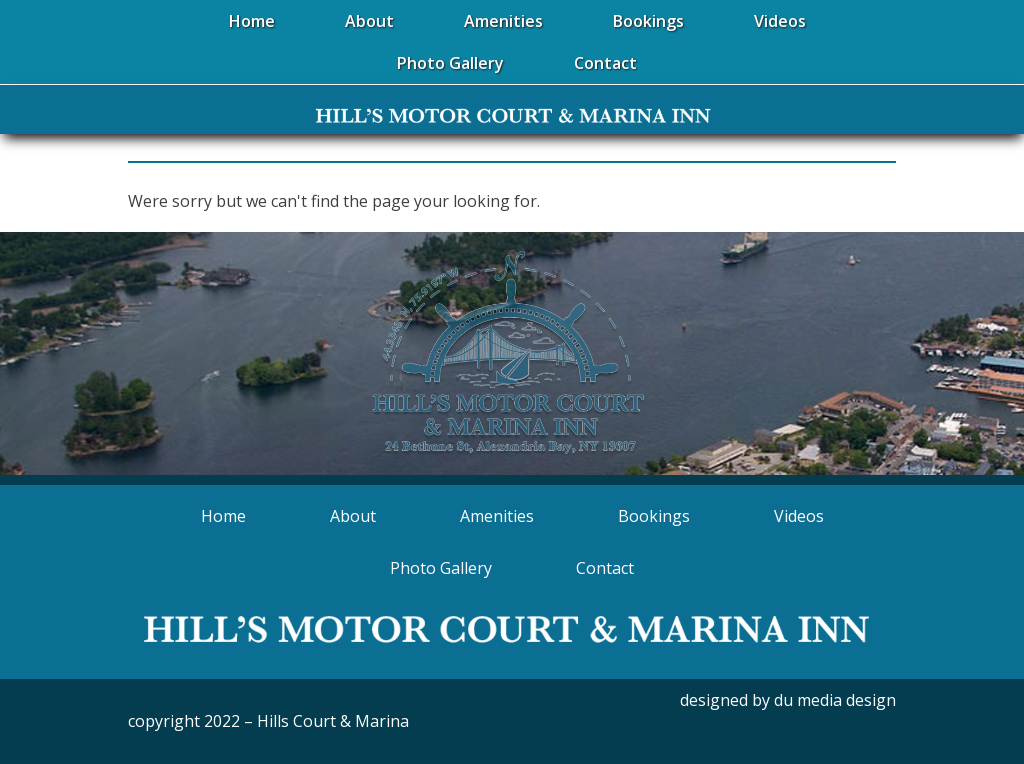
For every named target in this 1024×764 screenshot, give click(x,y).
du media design (835, 700)
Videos (799, 516)
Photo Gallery (441, 568)
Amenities (497, 516)
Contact (605, 568)
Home (223, 516)
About (353, 516)
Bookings (654, 516)
